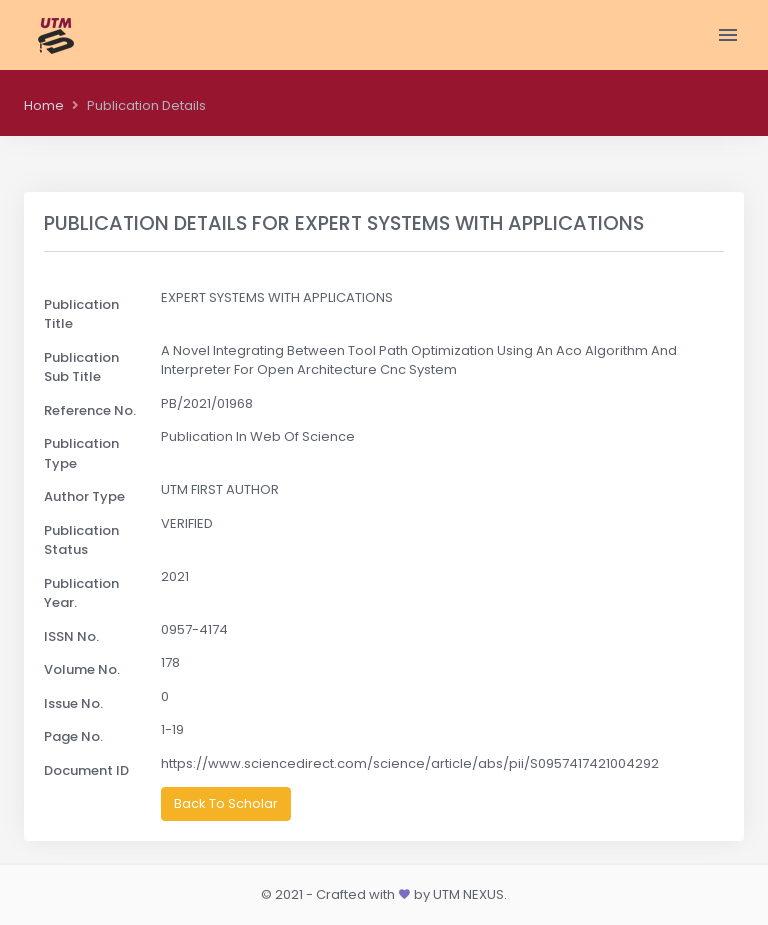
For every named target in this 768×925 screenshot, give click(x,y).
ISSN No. (71, 636)
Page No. (73, 736)
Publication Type (81, 453)
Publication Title (81, 314)
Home (44, 105)
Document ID (86, 770)
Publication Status (81, 540)
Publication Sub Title (81, 367)
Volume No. (82, 669)
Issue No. (73, 703)
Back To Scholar (226, 803)
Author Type (84, 496)
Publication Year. (81, 593)
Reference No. (90, 410)
